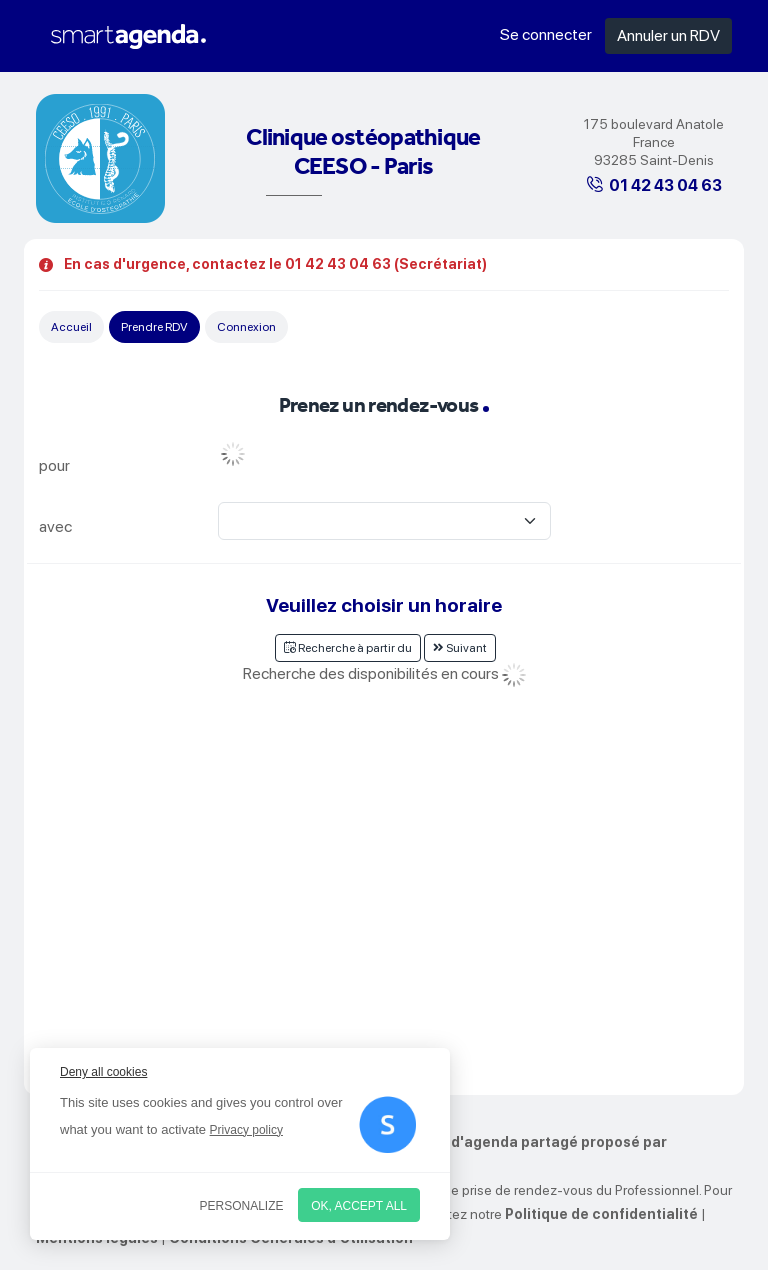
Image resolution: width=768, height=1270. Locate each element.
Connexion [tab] (246, 327)
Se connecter (546, 34)
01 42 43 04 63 (665, 185)
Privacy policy (246, 1130)
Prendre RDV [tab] (154, 327)
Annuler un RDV (668, 35)
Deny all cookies (103, 1072)
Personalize (242, 1206)
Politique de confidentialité (601, 1214)
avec (55, 526)
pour (54, 465)
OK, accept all (359, 1206)
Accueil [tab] (71, 327)
